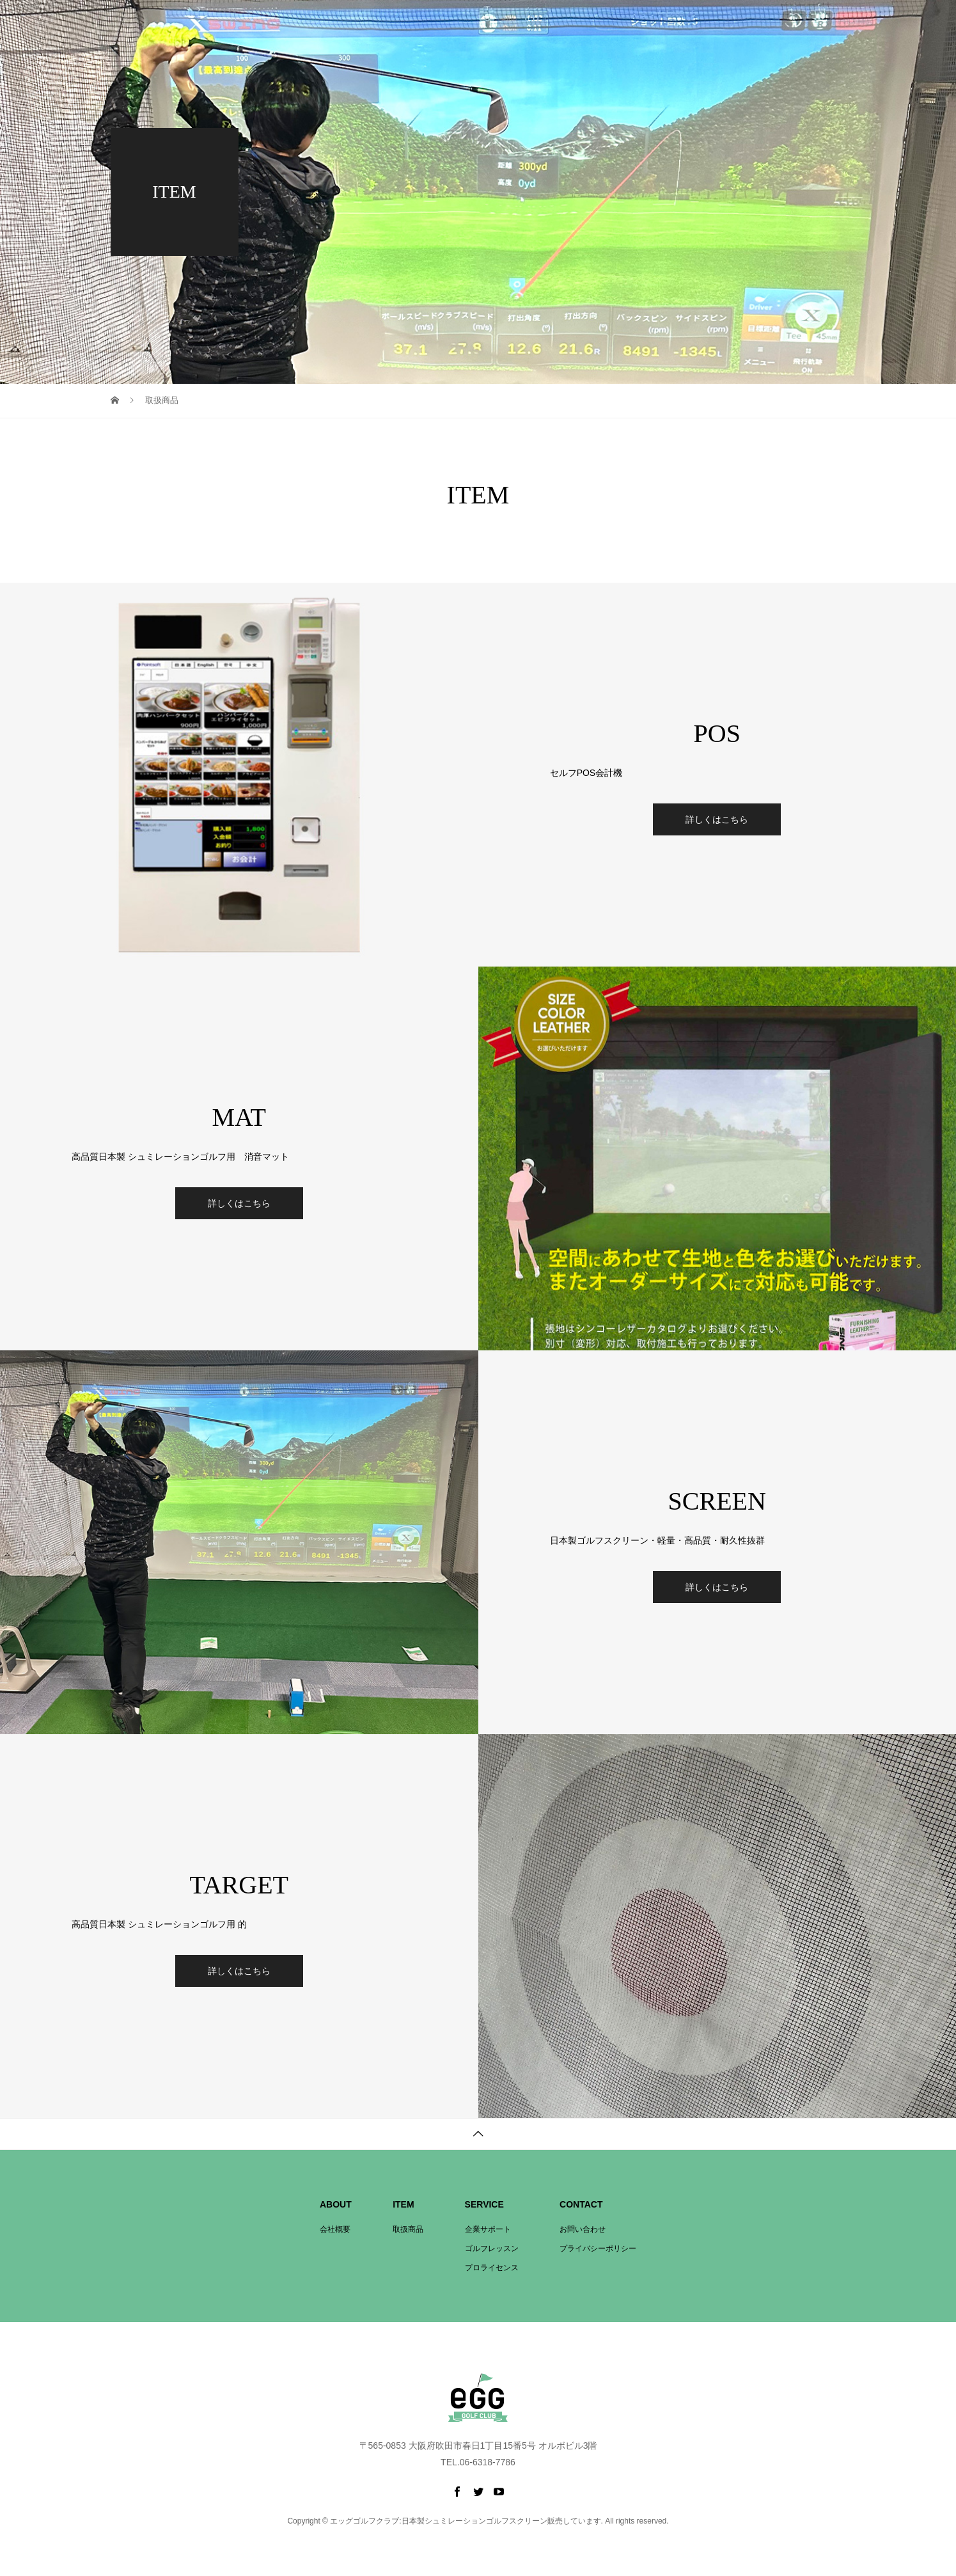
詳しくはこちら (717, 819)
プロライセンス (697, 32)
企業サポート (632, 32)
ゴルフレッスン (766, 32)
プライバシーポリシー (598, 2248)
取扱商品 (578, 32)
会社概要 (532, 32)
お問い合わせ (831, 32)
